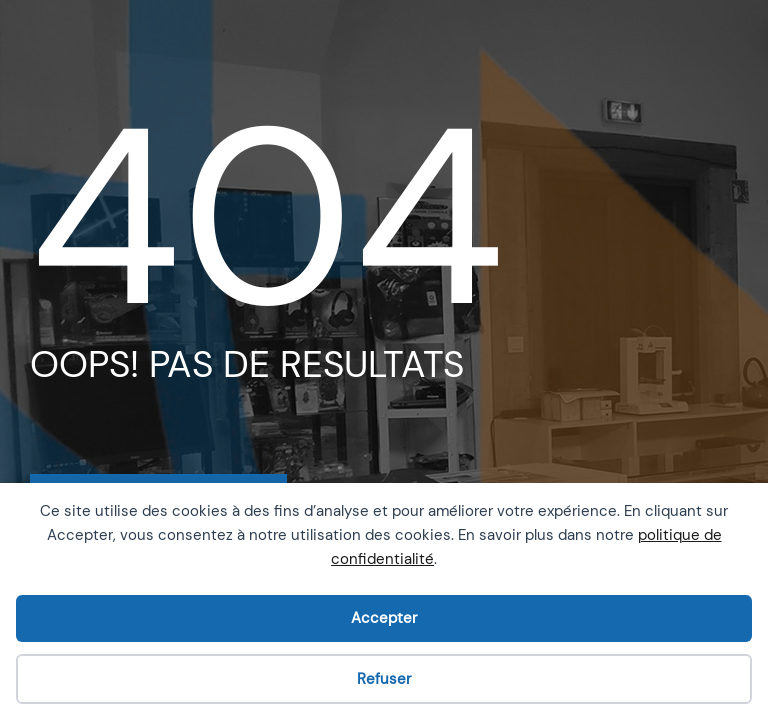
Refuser (384, 679)
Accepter (384, 618)
